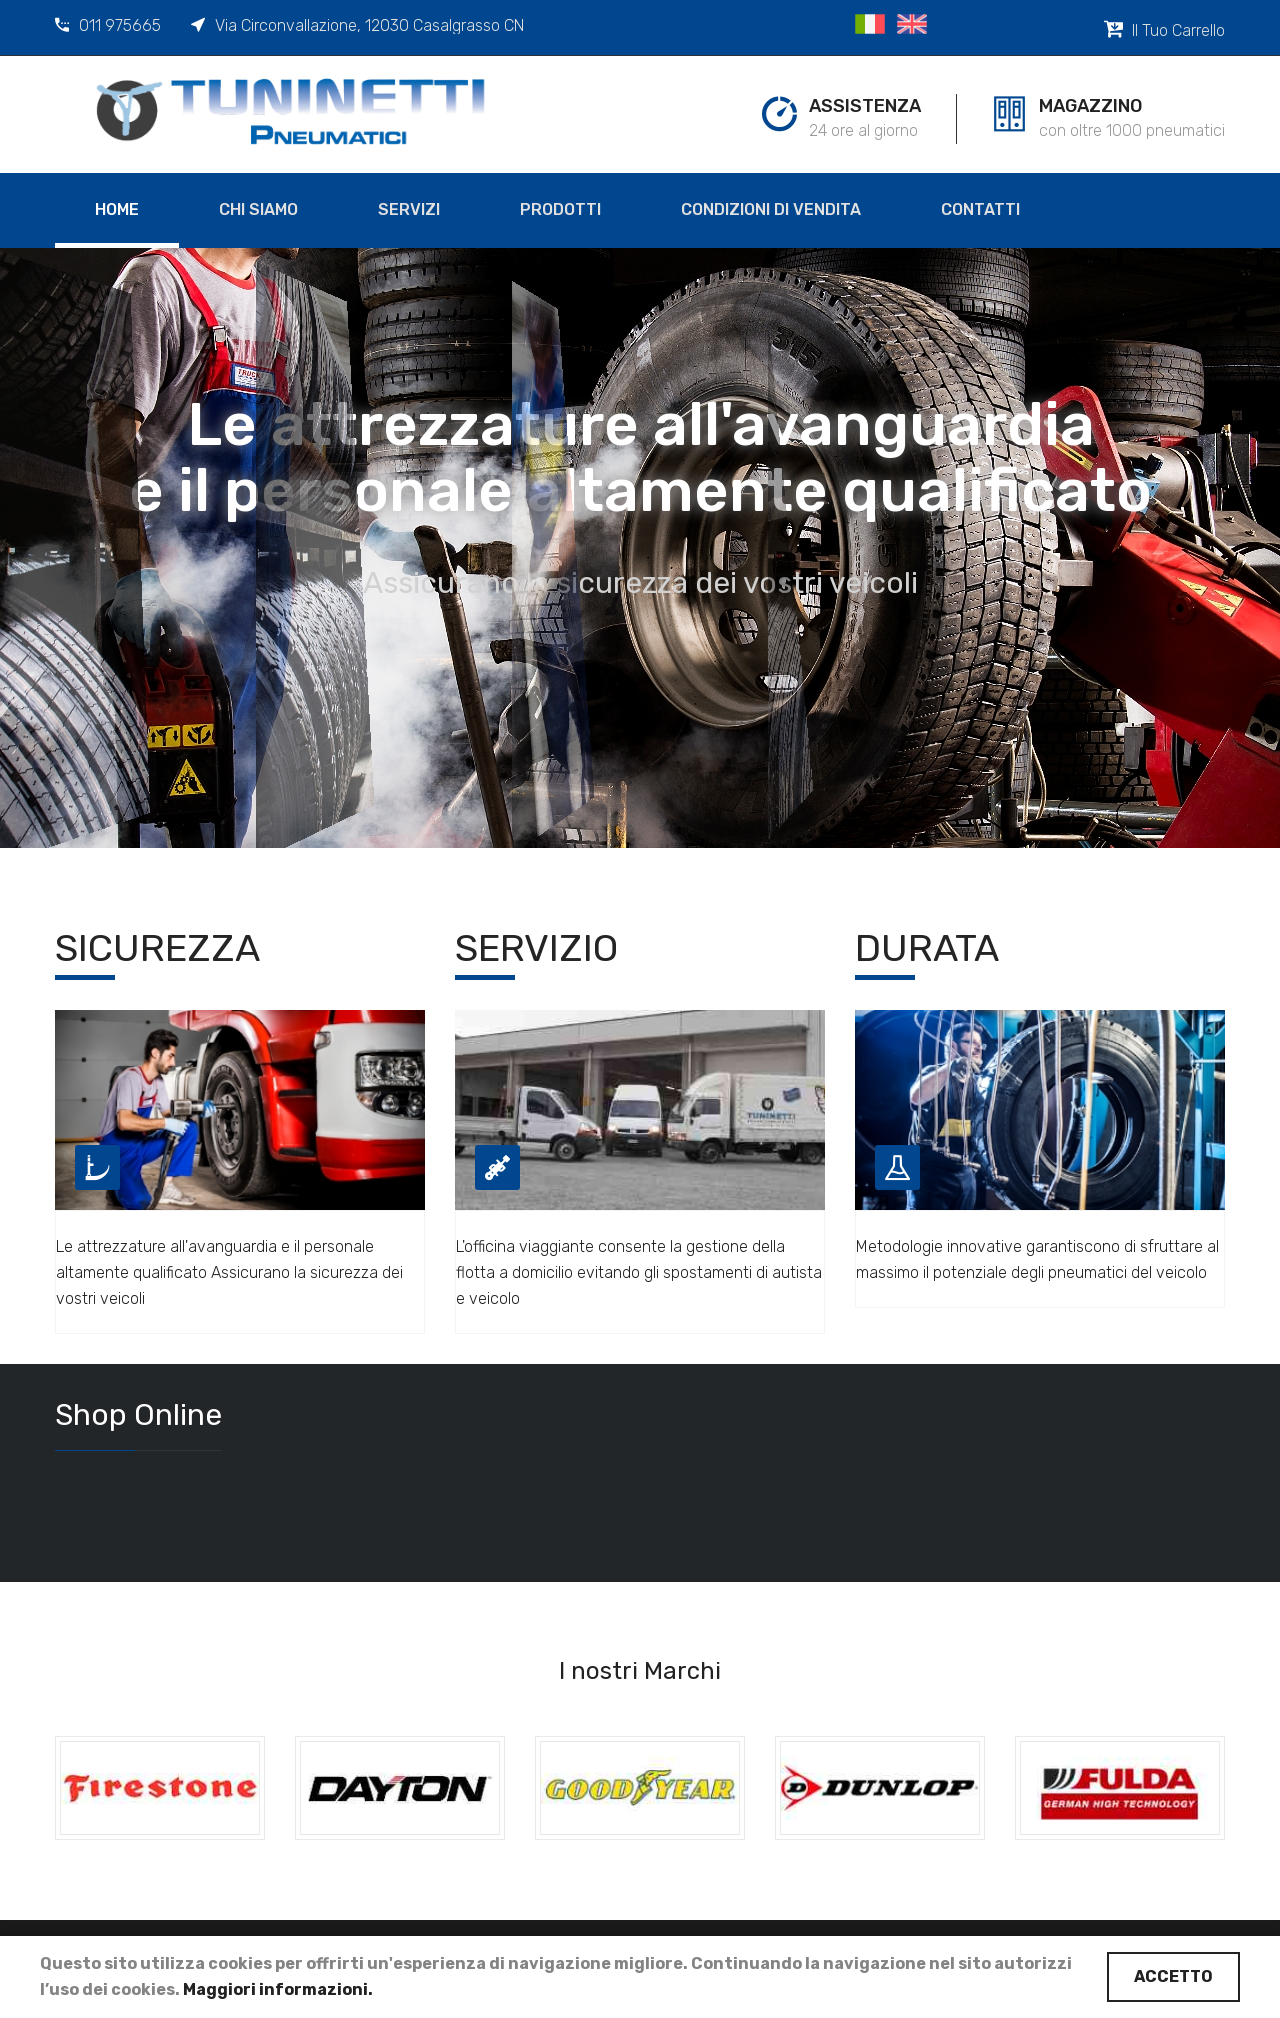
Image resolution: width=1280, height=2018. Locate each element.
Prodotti (560, 209)
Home (117, 209)
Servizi (409, 209)
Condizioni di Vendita (771, 209)
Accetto (1173, 1976)
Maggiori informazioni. (278, 1989)
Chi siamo (258, 209)
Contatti (980, 209)
